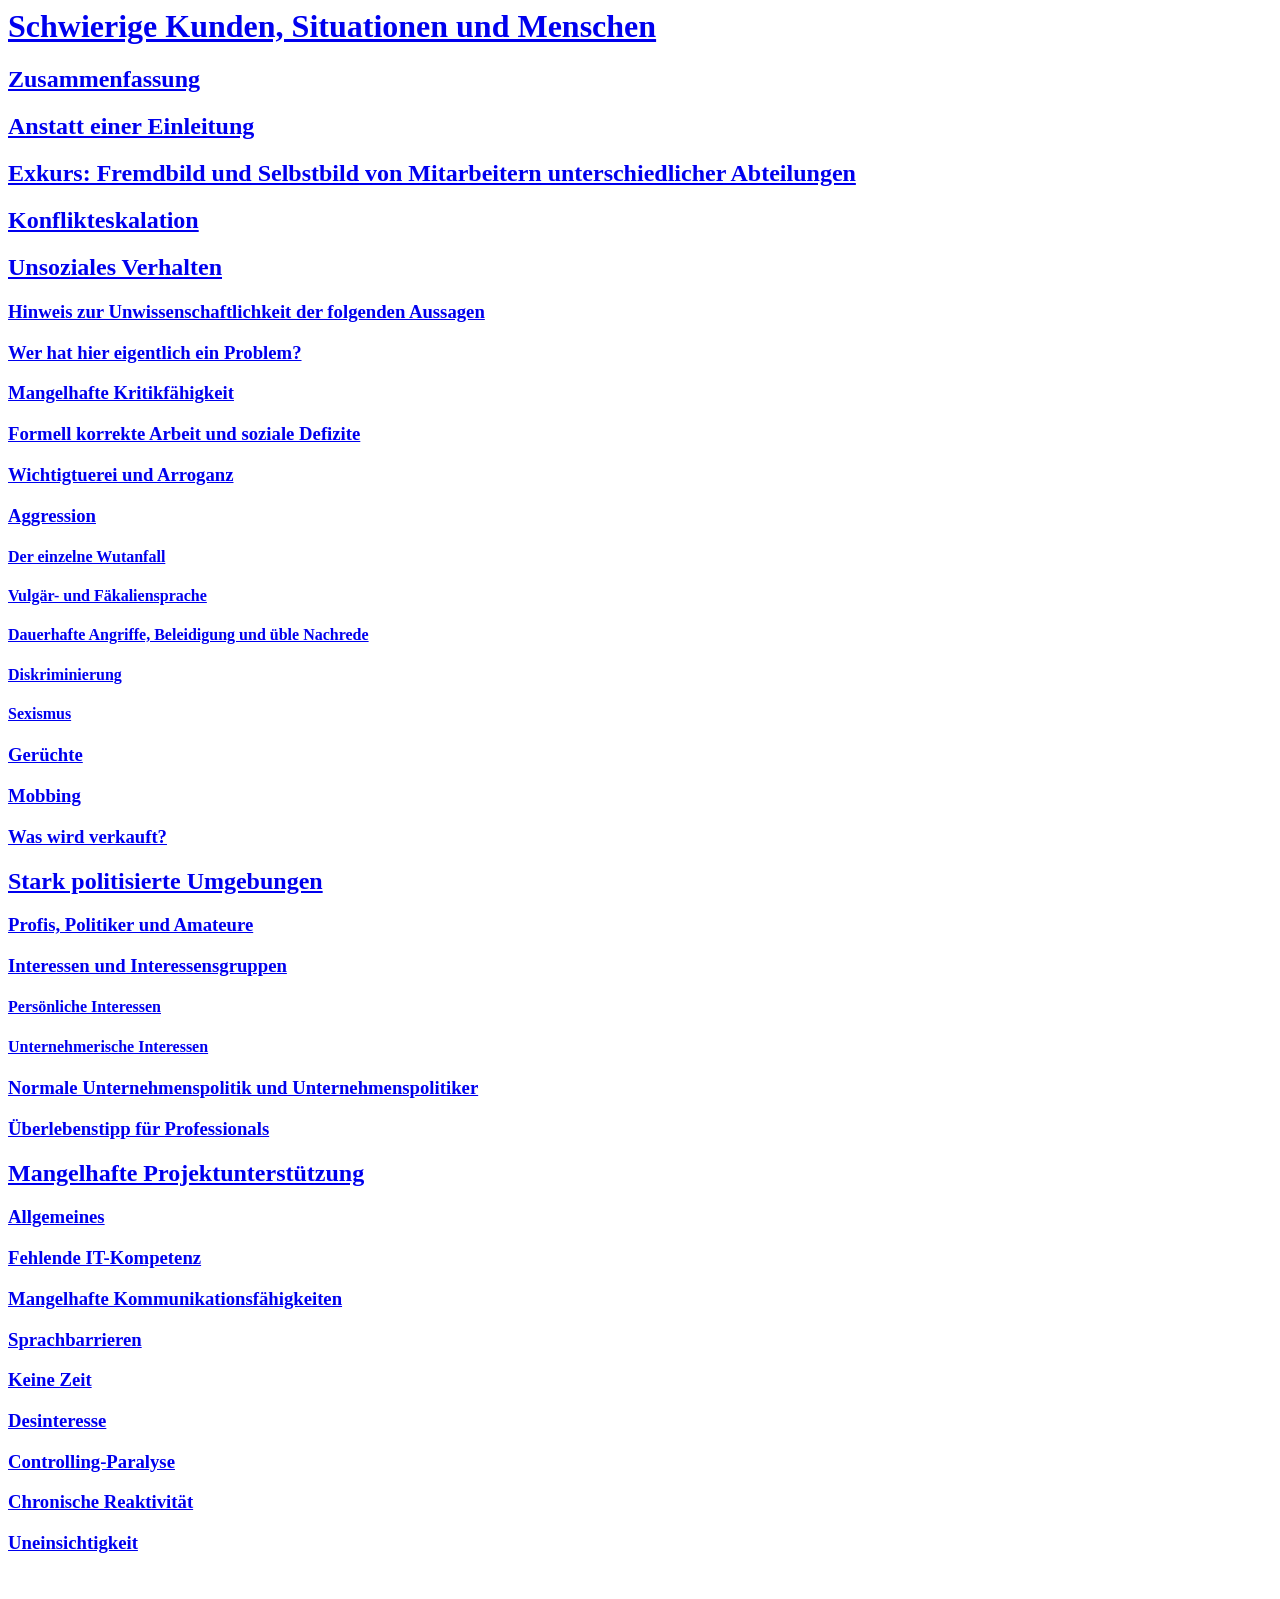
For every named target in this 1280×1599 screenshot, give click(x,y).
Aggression (52, 515)
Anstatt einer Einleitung (131, 126)
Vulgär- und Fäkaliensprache (107, 595)
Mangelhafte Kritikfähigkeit (121, 392)
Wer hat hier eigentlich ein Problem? (155, 352)
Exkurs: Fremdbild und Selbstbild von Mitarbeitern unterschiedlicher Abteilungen (432, 173)
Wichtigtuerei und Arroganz (121, 474)
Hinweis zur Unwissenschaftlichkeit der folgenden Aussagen (246, 311)
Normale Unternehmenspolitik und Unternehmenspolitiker (243, 1087)
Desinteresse (57, 1420)
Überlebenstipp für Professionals (138, 1128)
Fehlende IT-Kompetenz (104, 1257)
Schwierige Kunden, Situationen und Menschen (332, 26)
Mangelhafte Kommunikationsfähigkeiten (175, 1298)
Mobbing (44, 795)
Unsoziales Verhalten (115, 267)
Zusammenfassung (104, 79)
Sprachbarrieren (75, 1339)
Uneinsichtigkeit (73, 1542)
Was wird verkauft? (87, 836)
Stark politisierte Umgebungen (165, 881)
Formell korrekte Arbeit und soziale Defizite (184, 433)
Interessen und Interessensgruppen (147, 965)
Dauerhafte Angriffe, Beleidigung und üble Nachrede (188, 634)
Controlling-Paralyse (91, 1461)
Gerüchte (45, 754)
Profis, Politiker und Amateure (130, 924)
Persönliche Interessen (84, 1006)
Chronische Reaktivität (100, 1501)
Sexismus (39, 713)
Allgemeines (56, 1216)
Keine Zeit (50, 1379)
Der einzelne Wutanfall (86, 556)
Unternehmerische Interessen (108, 1046)
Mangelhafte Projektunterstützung (186, 1173)
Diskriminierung (65, 674)
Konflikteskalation (103, 220)
